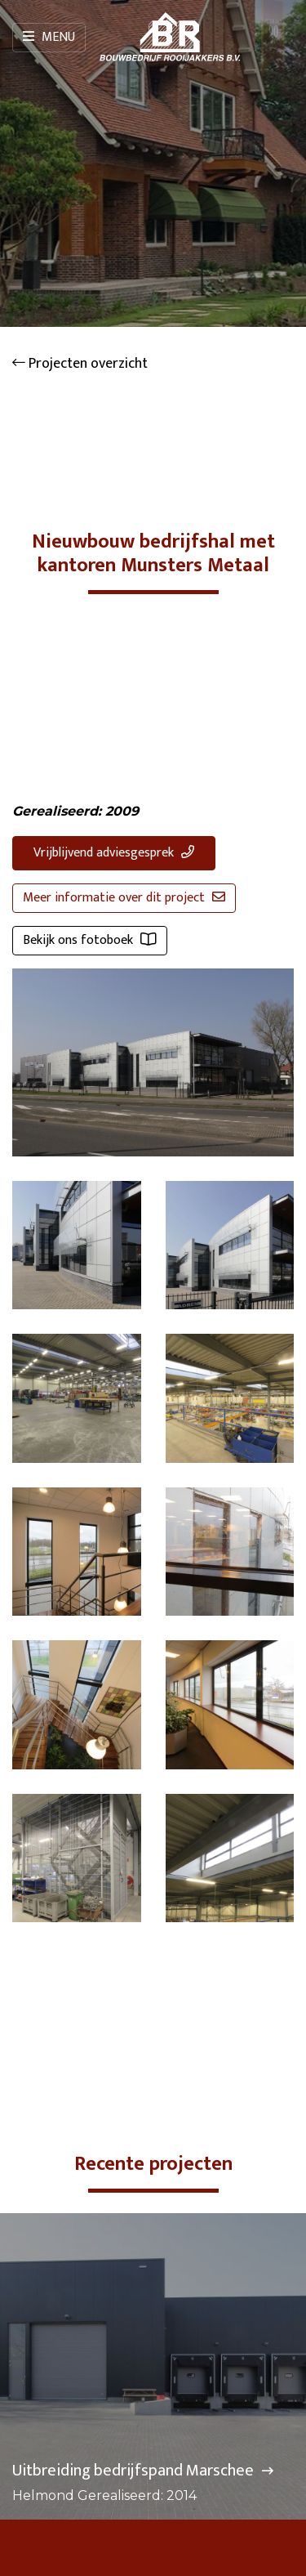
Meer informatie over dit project (124, 898)
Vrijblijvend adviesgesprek (113, 853)
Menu (49, 37)
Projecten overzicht (80, 363)
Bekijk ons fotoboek (90, 940)
